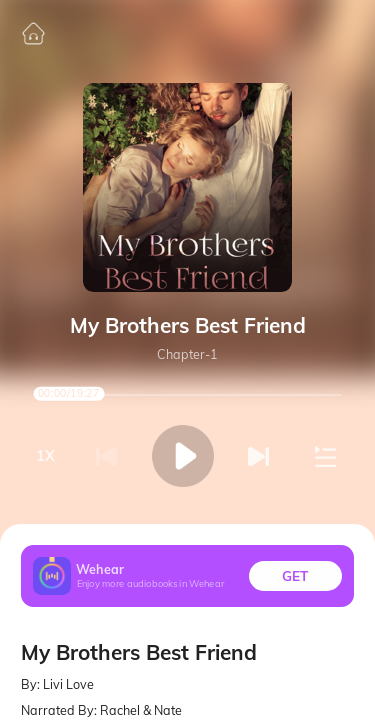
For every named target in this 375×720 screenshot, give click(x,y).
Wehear (100, 569)
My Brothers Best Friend (188, 325)
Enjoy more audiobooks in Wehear (151, 584)
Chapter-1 (187, 354)
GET (295, 575)
